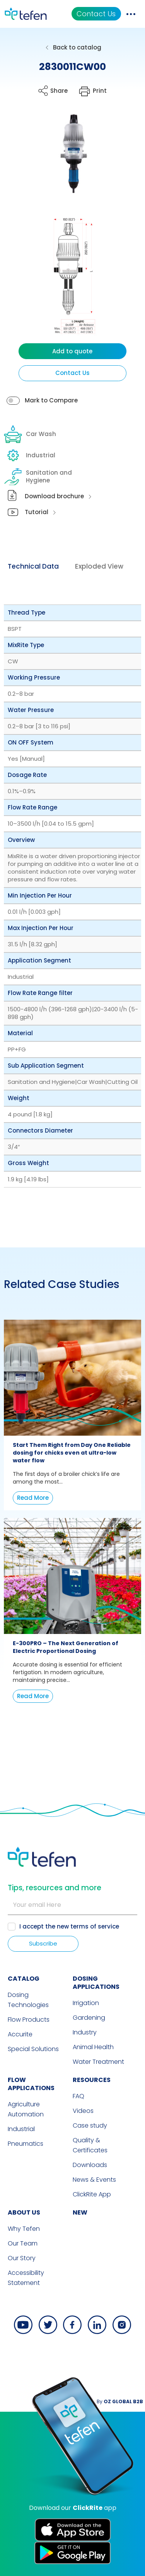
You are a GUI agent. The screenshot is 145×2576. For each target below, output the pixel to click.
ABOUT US (24, 2212)
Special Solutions (33, 2048)
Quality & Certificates (90, 2145)
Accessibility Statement (26, 2277)
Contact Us (96, 14)
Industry (85, 2032)
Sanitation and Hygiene (39, 476)
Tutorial (36, 512)
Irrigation (86, 2002)
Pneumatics (25, 2143)
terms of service (94, 1926)
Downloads (90, 2164)
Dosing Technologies (28, 1999)
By (120, 2401)
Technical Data (33, 566)
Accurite (20, 2034)
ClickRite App (92, 2194)
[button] (67, 159)
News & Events (94, 2179)
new (80, 2212)
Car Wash (31, 434)
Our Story (22, 2258)
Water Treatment (98, 2061)
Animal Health (93, 2047)
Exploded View (99, 566)
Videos (83, 2110)
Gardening (89, 2017)
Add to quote (72, 351)
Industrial (31, 455)
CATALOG (23, 1978)
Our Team (23, 2243)
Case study (90, 2125)
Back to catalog (77, 47)
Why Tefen (24, 2228)
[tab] (33, 566)
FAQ (78, 2096)
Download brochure (54, 496)
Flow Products (28, 2019)
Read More (33, 1498)
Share (59, 91)
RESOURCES (92, 2079)
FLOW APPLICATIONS (31, 2083)
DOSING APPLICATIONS (96, 1982)
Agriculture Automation (26, 2109)
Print (100, 91)
